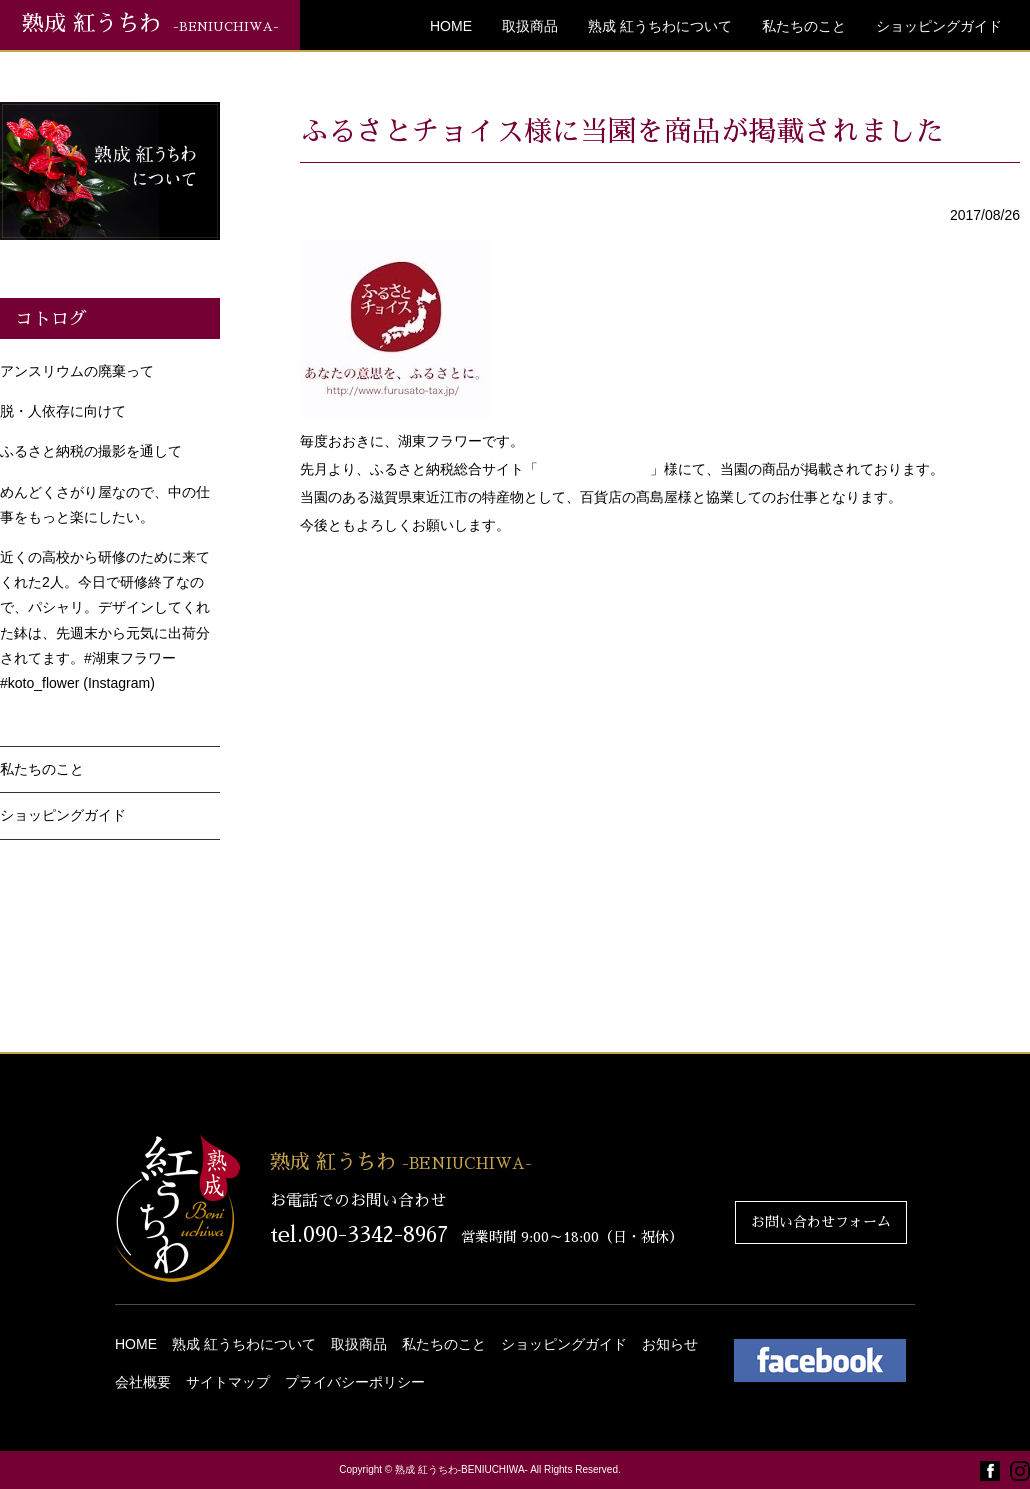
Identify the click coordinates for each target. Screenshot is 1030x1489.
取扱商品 (530, 26)
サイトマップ (228, 1382)
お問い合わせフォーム (821, 1222)
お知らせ (670, 1344)
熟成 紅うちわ (150, 24)
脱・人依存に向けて (63, 411)
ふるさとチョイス (594, 469)
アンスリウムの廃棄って (77, 371)
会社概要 (143, 1382)
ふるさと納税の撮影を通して (91, 451)
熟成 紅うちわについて (660, 26)
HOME (451, 26)
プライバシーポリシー (355, 1382)
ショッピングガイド (939, 26)
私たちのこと (804, 26)
